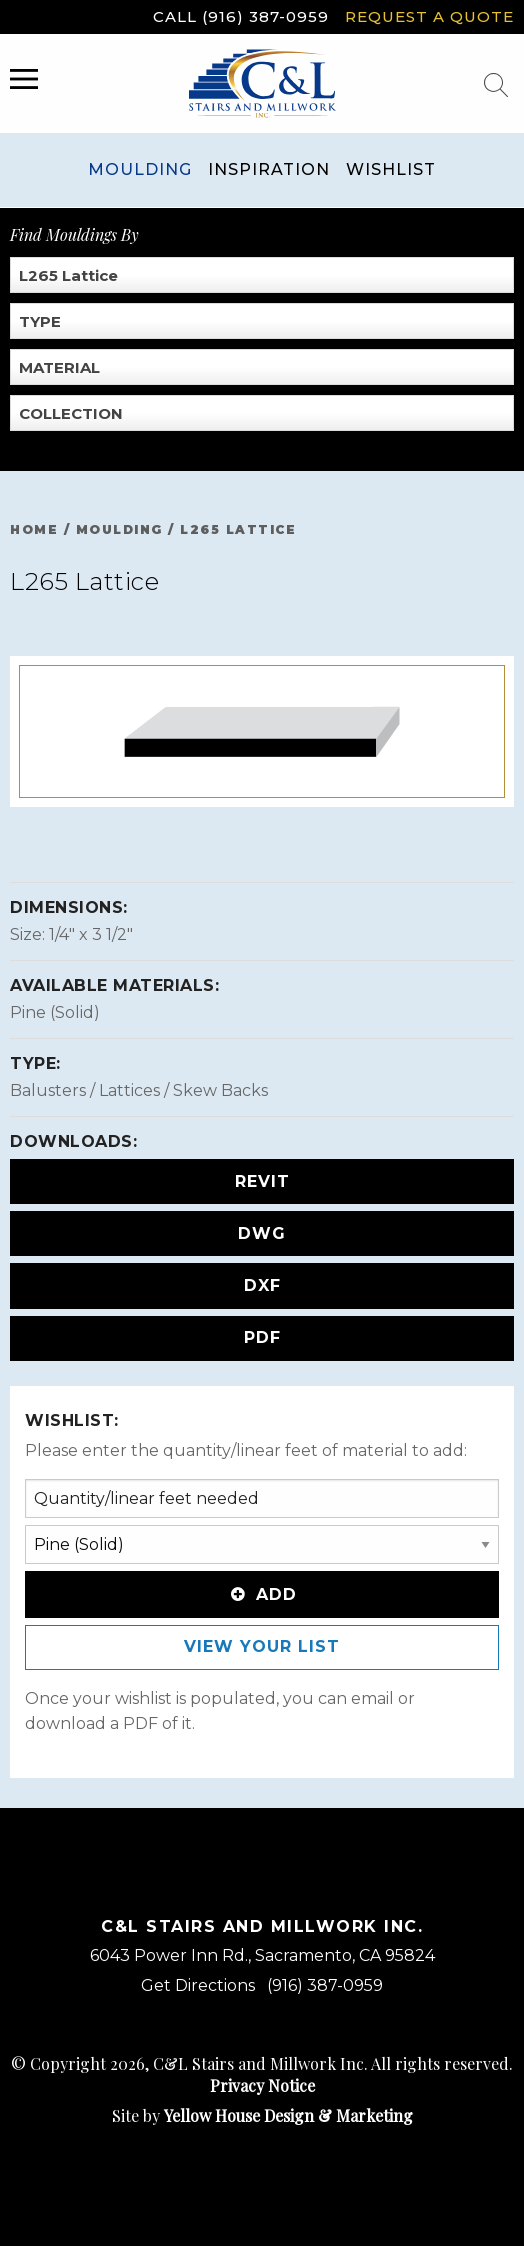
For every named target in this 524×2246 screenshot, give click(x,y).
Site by (262, 2115)
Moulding (140, 169)
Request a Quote (429, 16)
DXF (262, 1285)
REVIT (262, 1181)
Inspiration (269, 169)
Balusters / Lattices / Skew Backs (139, 1090)
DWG (262, 1233)
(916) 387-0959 (325, 1985)
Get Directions (198, 1985)
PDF (262, 1337)
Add (261, 1594)
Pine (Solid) (55, 1012)
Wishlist (391, 169)
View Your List (262, 1646)
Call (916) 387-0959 (241, 16)
